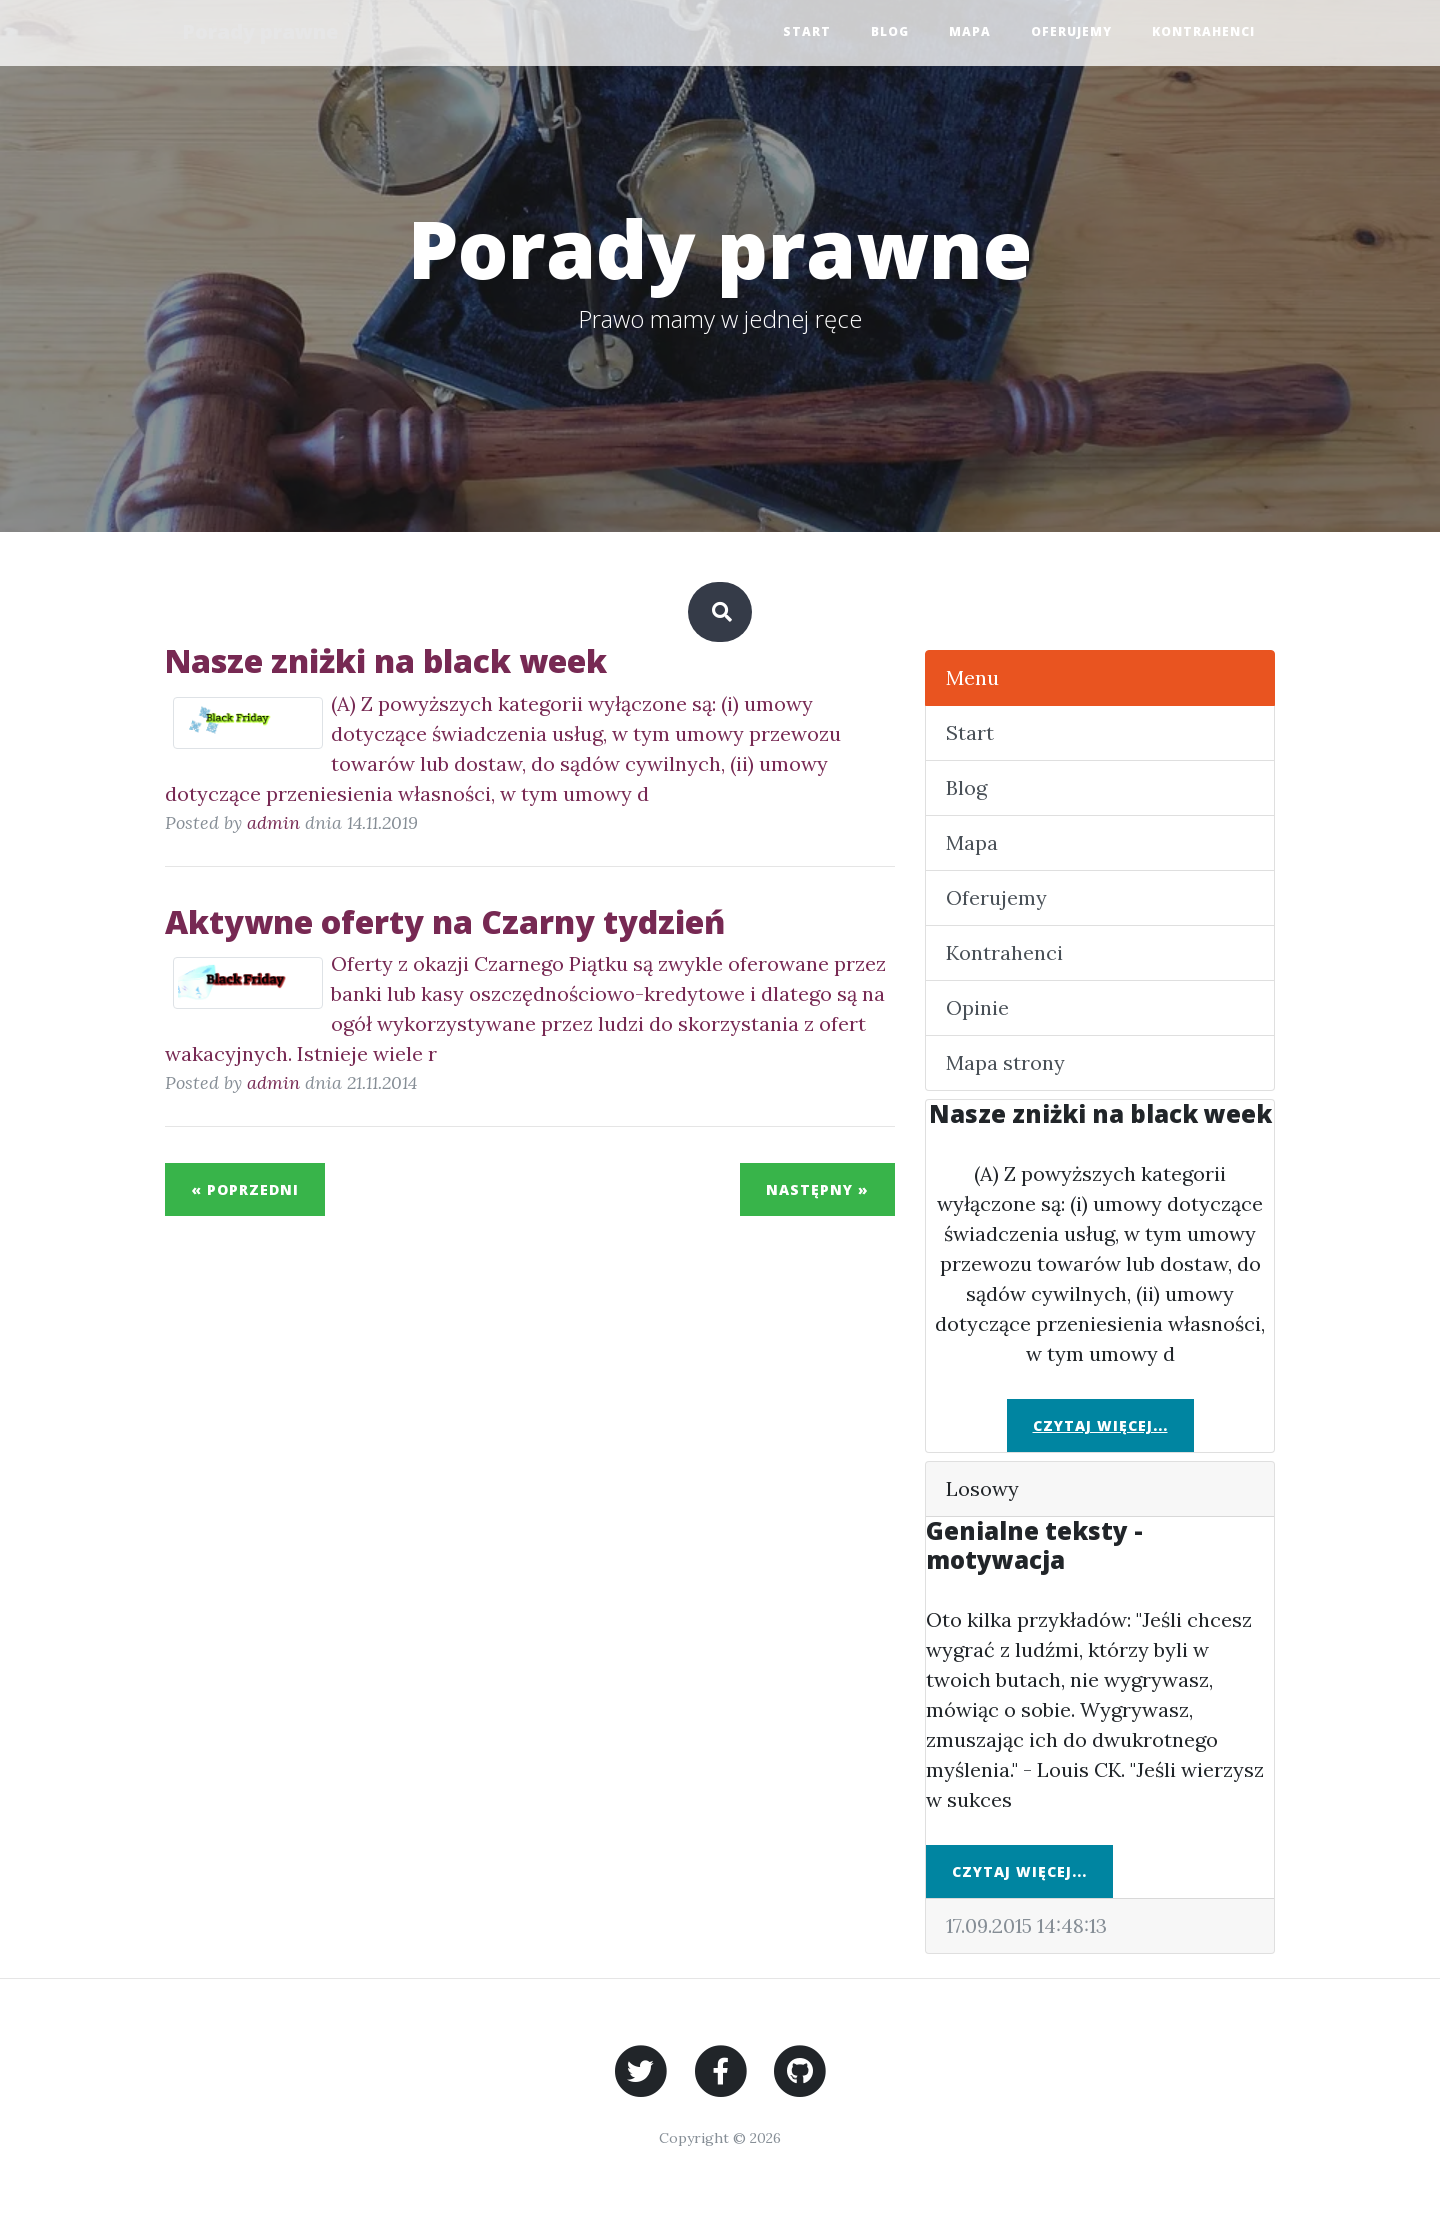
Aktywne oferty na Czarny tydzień (445, 921)
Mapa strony (1005, 1062)
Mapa (970, 32)
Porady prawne (263, 32)
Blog (890, 32)
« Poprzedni (245, 1189)
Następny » (817, 1189)
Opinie (977, 1007)
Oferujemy (1071, 32)
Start (807, 32)
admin (273, 822)
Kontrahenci (1203, 32)
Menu (972, 677)
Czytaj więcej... (1100, 1425)
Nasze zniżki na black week (386, 660)
